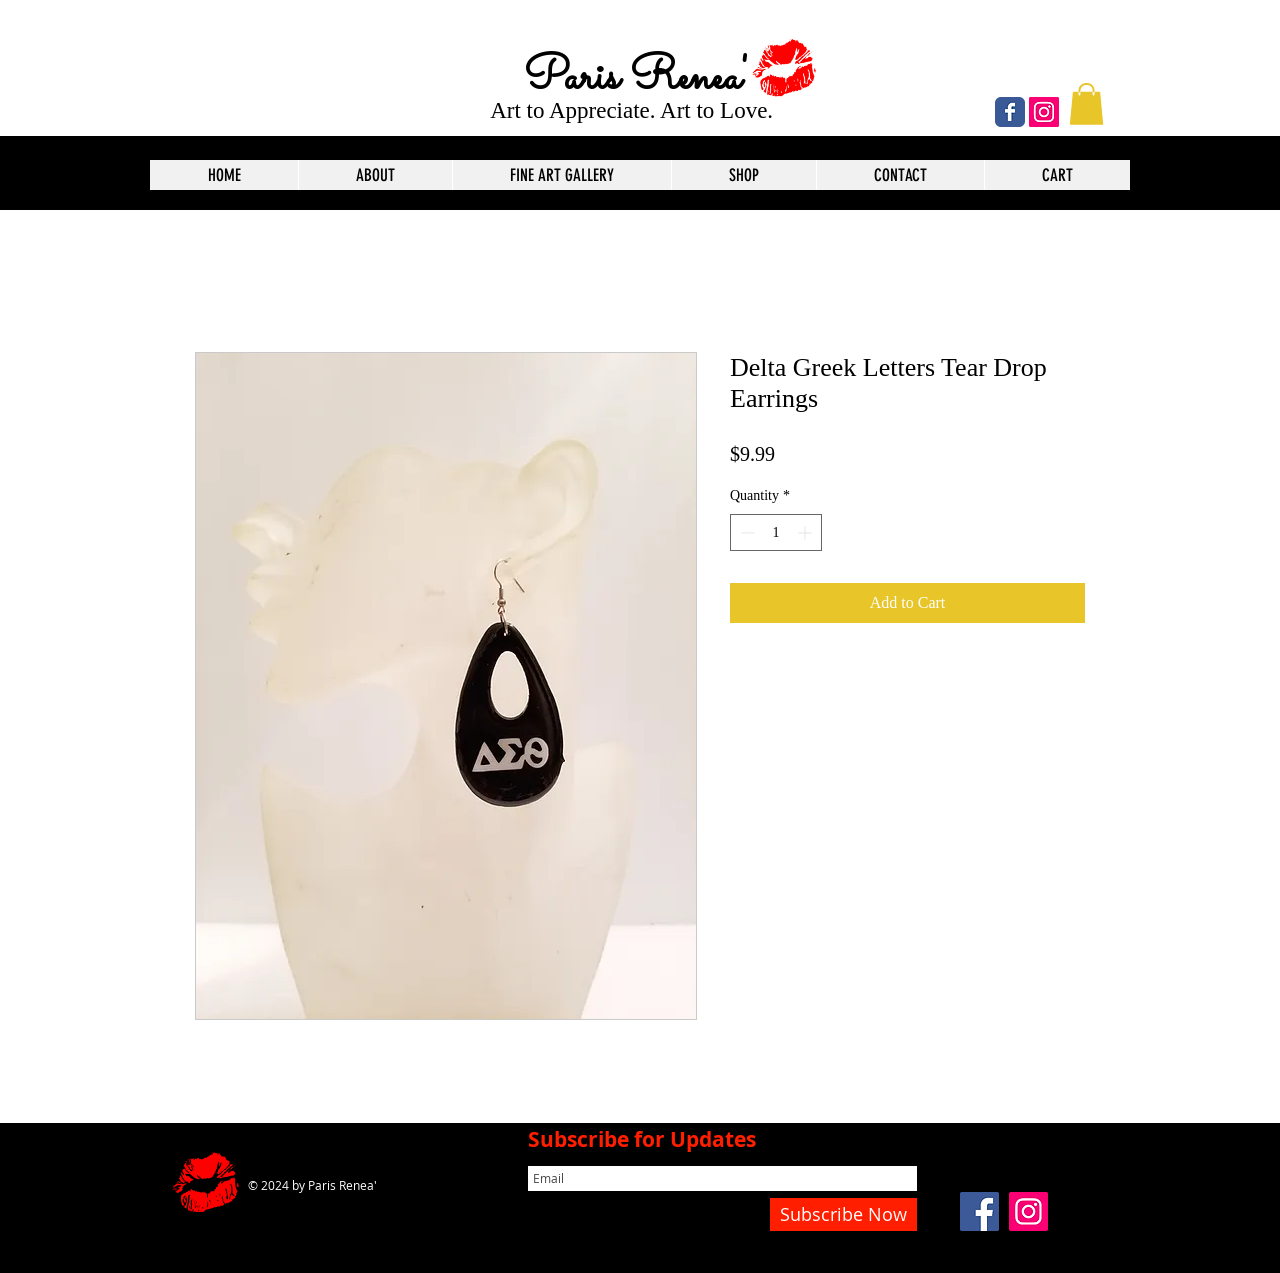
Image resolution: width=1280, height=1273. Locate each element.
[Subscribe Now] (843, 1214)
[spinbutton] (776, 532)
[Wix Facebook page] (1010, 112)
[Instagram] (1044, 112)
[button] (1086, 104)
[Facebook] (979, 1211)
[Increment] (806, 532)
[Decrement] (745, 532)
